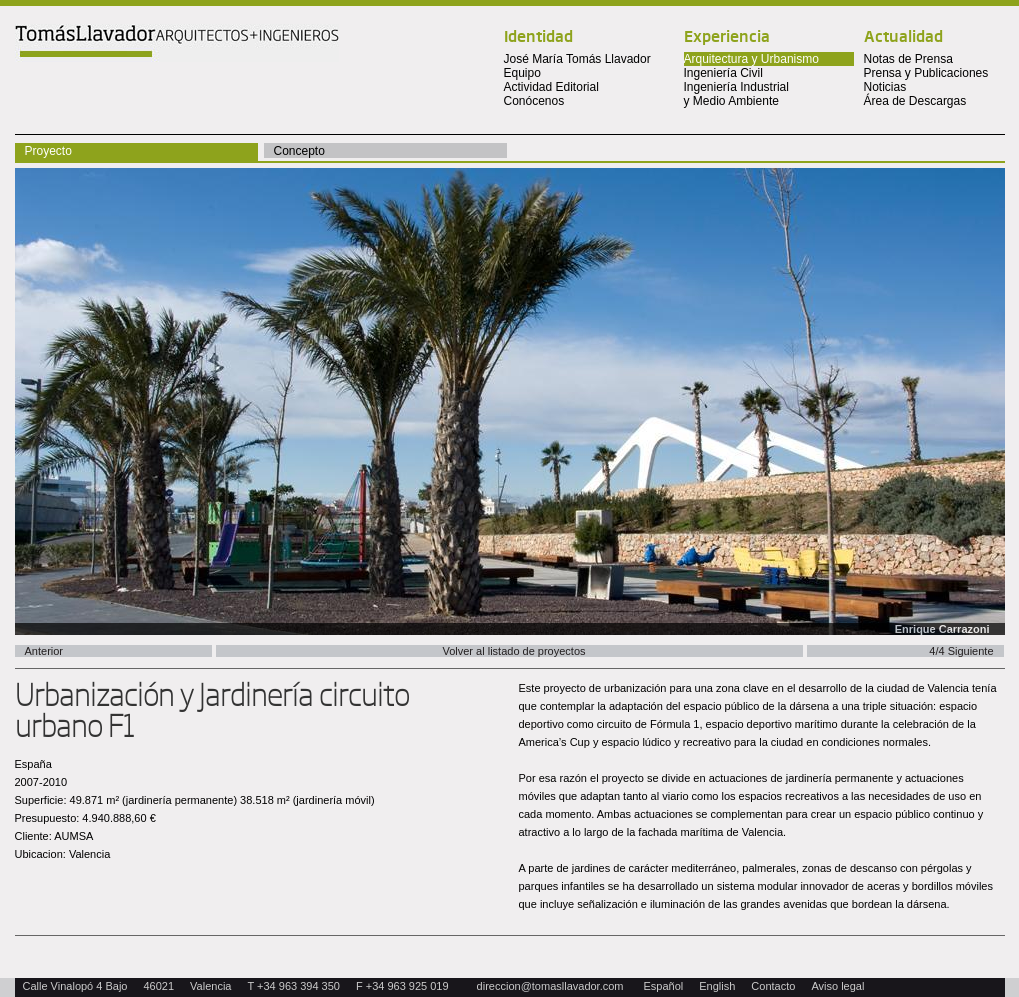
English (717, 986)
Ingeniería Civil (723, 73)
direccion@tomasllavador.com (550, 986)
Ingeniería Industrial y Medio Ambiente (736, 94)
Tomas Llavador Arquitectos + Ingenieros (177, 43)
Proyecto (48, 151)
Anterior (44, 651)
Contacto (773, 986)
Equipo (522, 73)
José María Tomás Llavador (577, 59)
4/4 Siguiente (961, 651)
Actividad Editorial (551, 87)
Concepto (299, 151)
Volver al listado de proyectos (513, 651)
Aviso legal (837, 986)
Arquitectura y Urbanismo (751, 59)
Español (664, 986)
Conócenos (534, 101)
